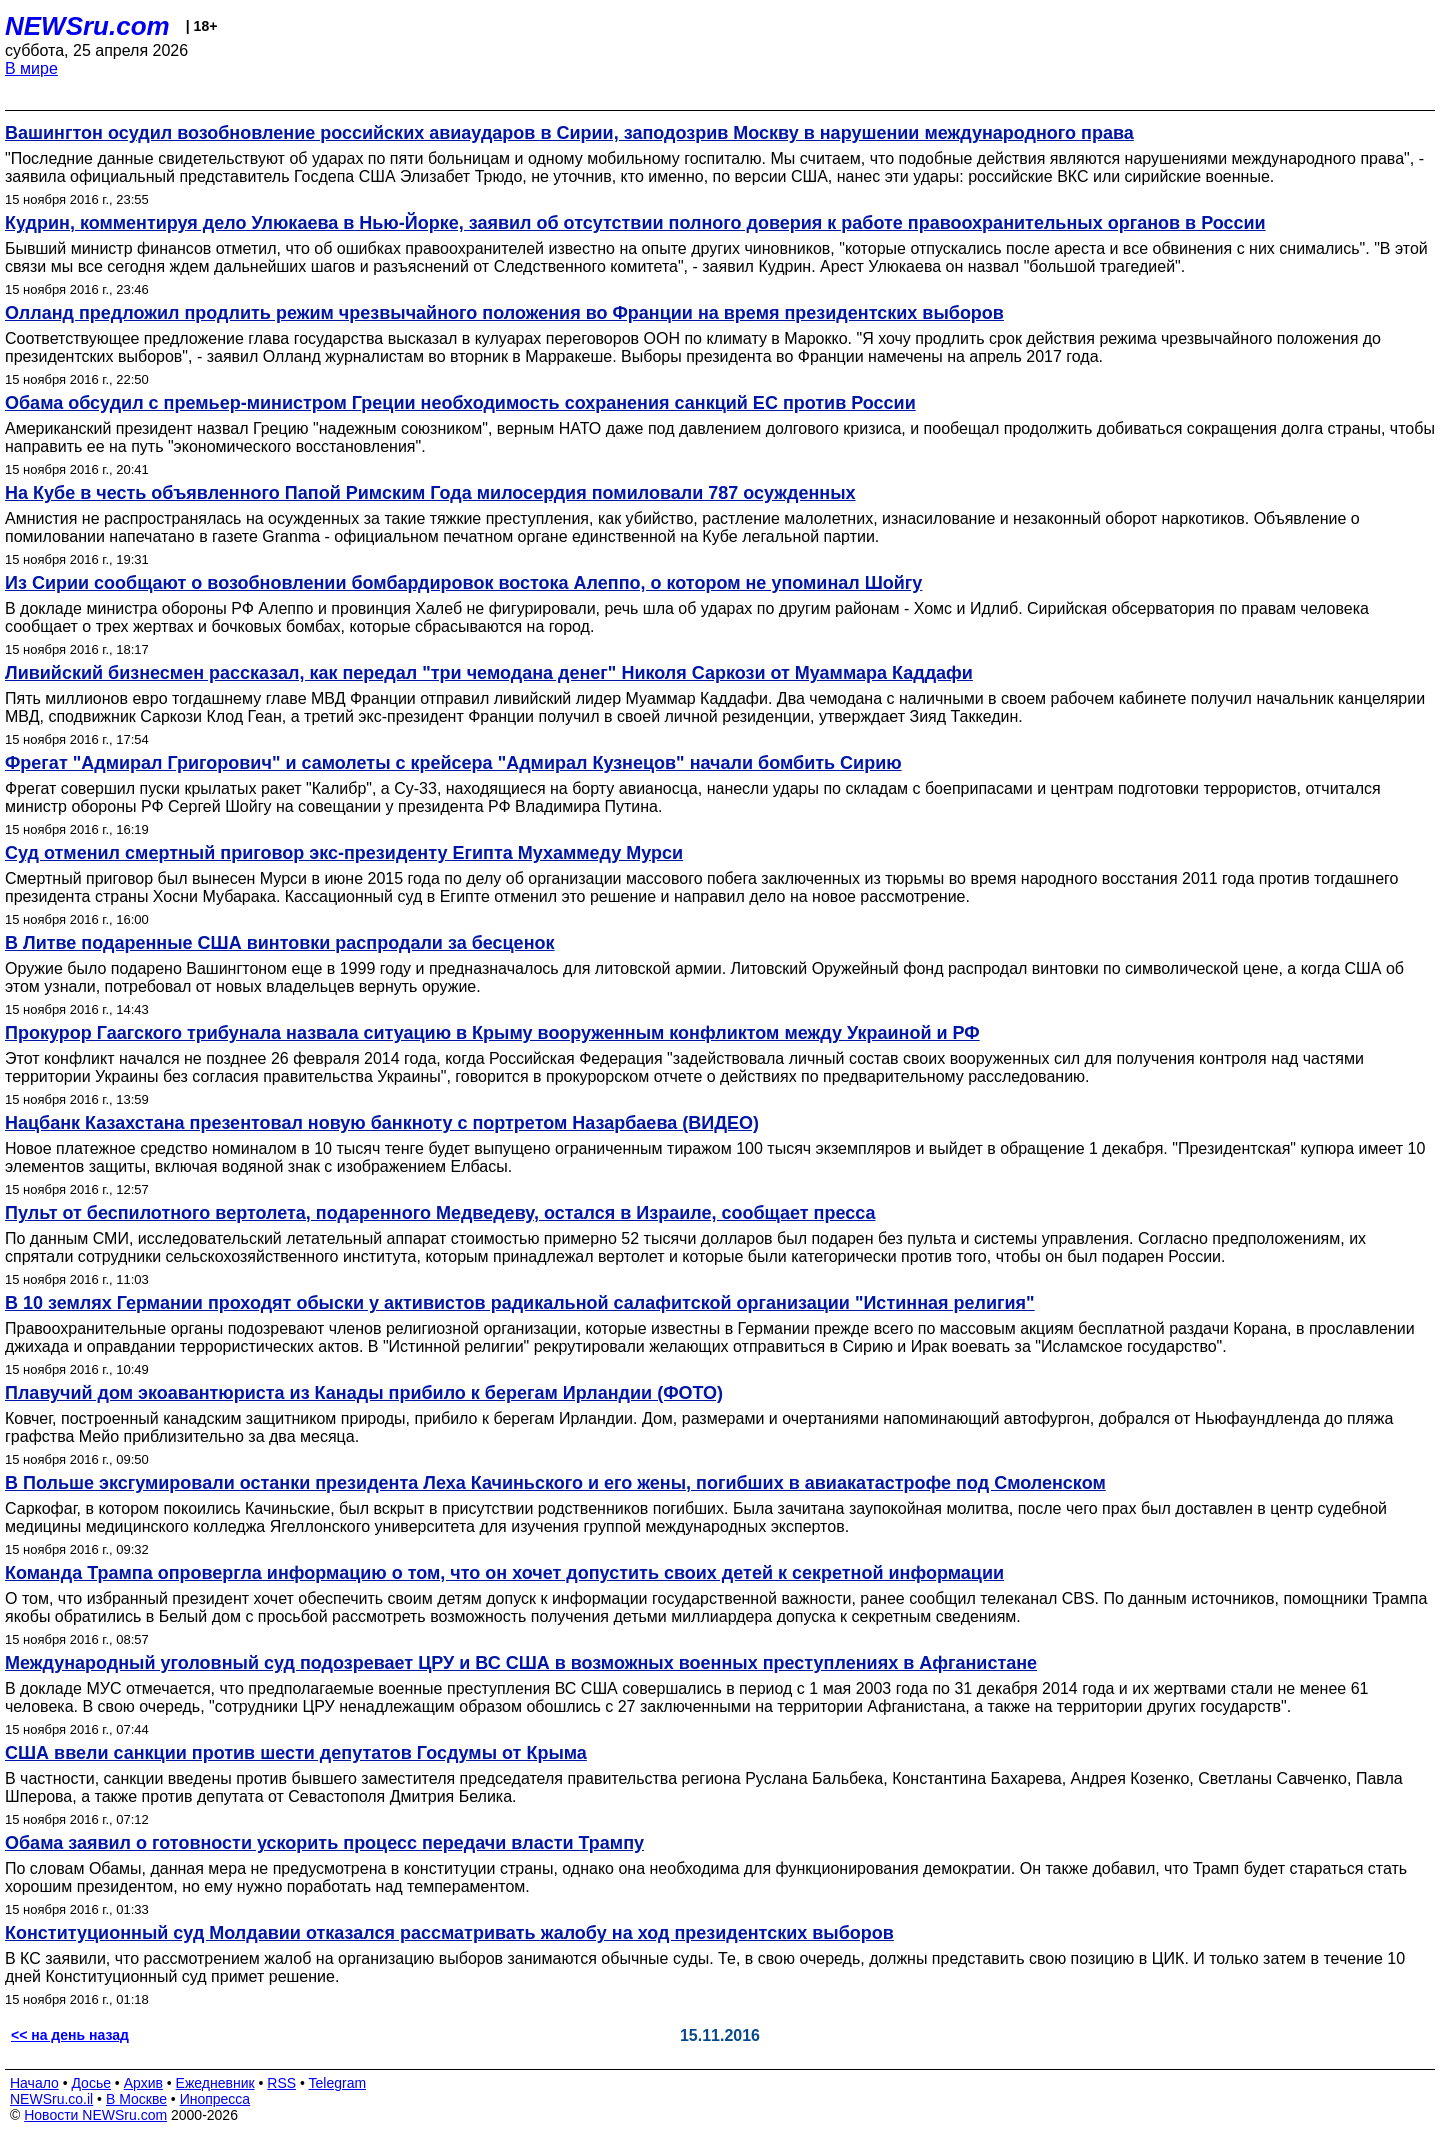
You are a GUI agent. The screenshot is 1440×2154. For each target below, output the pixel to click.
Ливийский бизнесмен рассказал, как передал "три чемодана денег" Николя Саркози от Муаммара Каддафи (489, 673)
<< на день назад (70, 2035)
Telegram (338, 2083)
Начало (34, 2083)
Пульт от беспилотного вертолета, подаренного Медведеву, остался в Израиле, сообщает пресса (440, 1213)
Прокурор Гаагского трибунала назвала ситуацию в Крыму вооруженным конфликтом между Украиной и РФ (492, 1033)
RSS (281, 2083)
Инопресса (215, 2099)
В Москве (136, 2099)
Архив (143, 2083)
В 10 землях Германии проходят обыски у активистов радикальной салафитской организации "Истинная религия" (520, 1303)
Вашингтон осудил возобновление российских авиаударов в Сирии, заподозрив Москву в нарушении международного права (569, 133)
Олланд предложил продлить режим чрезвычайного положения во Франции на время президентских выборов (504, 313)
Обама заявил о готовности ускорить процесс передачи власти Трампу (324, 1843)
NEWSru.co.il (51, 2099)
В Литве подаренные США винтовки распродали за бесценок (280, 943)
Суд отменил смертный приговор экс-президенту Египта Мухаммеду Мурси (344, 853)
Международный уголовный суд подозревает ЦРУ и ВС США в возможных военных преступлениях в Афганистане (521, 1663)
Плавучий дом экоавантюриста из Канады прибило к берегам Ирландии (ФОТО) (364, 1393)
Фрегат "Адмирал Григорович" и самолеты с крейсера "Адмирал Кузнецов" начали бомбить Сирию (453, 763)
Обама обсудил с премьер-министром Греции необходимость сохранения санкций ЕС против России (460, 403)
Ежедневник (215, 2083)
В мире (31, 68)
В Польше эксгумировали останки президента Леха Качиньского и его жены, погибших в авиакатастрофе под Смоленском (555, 1483)
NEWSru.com (87, 26)
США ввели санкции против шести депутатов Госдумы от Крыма (296, 1753)
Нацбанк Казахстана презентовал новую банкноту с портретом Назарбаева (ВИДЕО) (382, 1123)
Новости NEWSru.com (95, 2115)
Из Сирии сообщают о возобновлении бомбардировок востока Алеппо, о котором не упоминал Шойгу (463, 583)
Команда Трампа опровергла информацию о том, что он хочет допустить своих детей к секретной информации (504, 1573)
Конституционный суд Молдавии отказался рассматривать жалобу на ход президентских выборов (449, 1933)
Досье (91, 2083)
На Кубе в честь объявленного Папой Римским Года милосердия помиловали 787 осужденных (430, 493)
